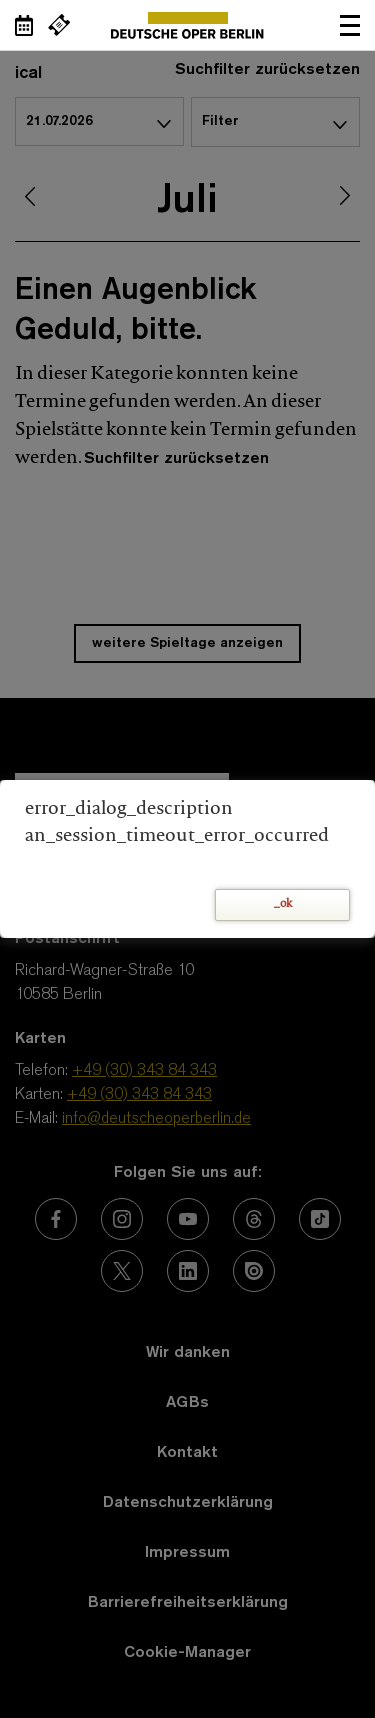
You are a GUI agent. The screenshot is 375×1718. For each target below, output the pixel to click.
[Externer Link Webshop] (59, 25)
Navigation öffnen (350, 25)
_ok (283, 904)
